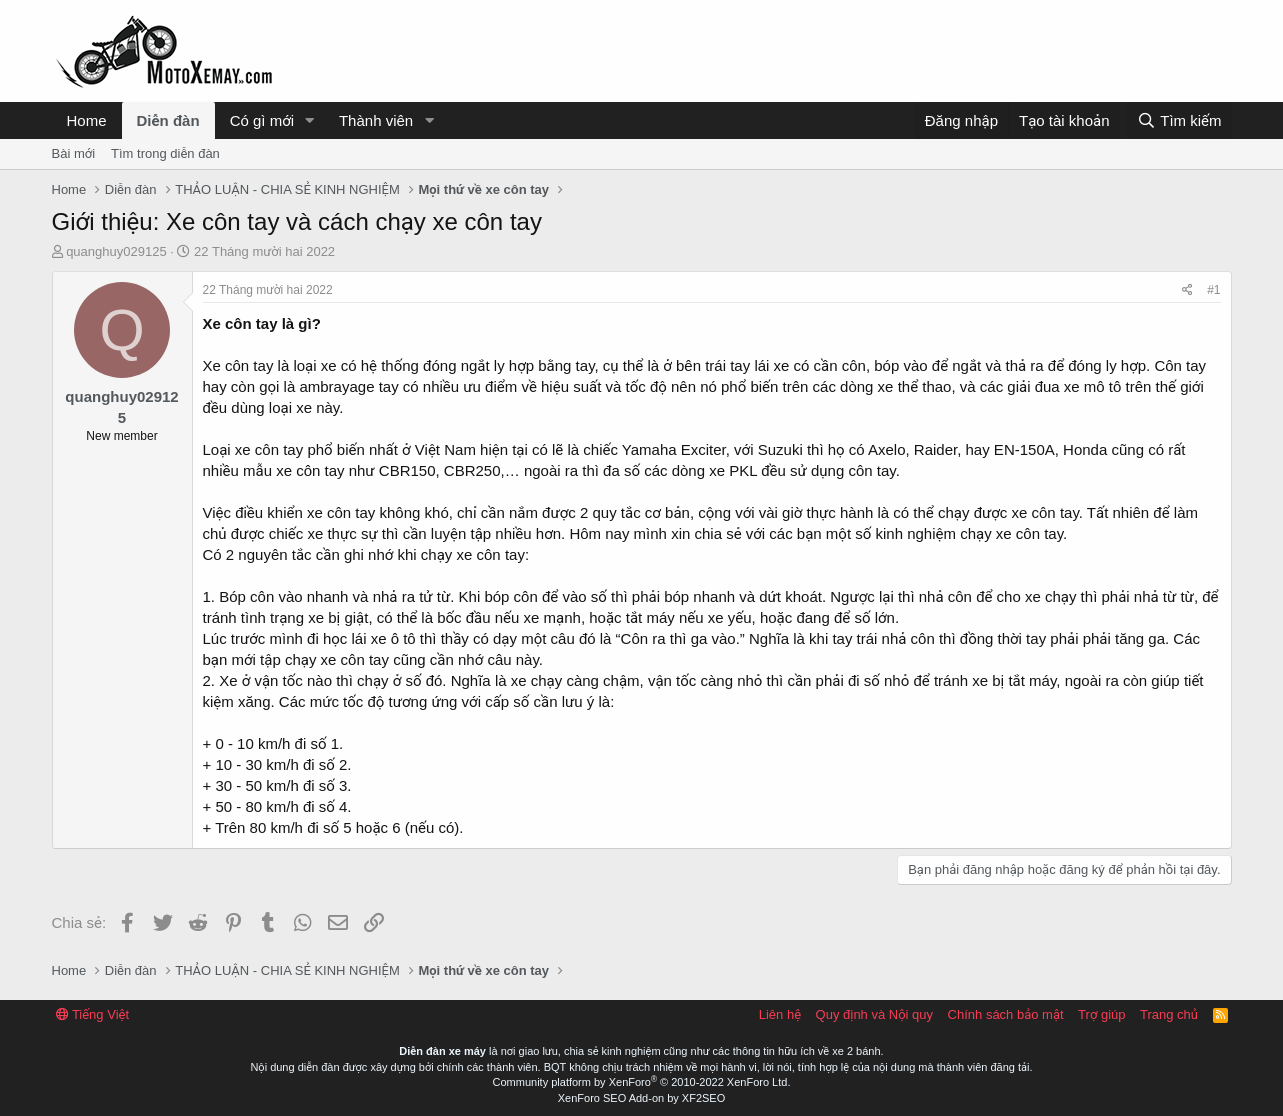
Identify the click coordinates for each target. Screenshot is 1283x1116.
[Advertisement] (868, 51)
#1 (1213, 290)
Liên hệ (780, 1014)
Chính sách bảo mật (1006, 1014)
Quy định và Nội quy (875, 1014)
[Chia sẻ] (1187, 290)
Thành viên (376, 120)
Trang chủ (1169, 1014)
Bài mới (74, 153)
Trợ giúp (1101, 1014)
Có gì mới (262, 120)
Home (87, 120)
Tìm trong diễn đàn (165, 153)
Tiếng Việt (93, 1014)
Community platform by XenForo (642, 1082)
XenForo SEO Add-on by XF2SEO (642, 1098)
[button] (310, 120)
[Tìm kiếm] (1179, 120)
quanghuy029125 (116, 251)
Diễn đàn (168, 120)
